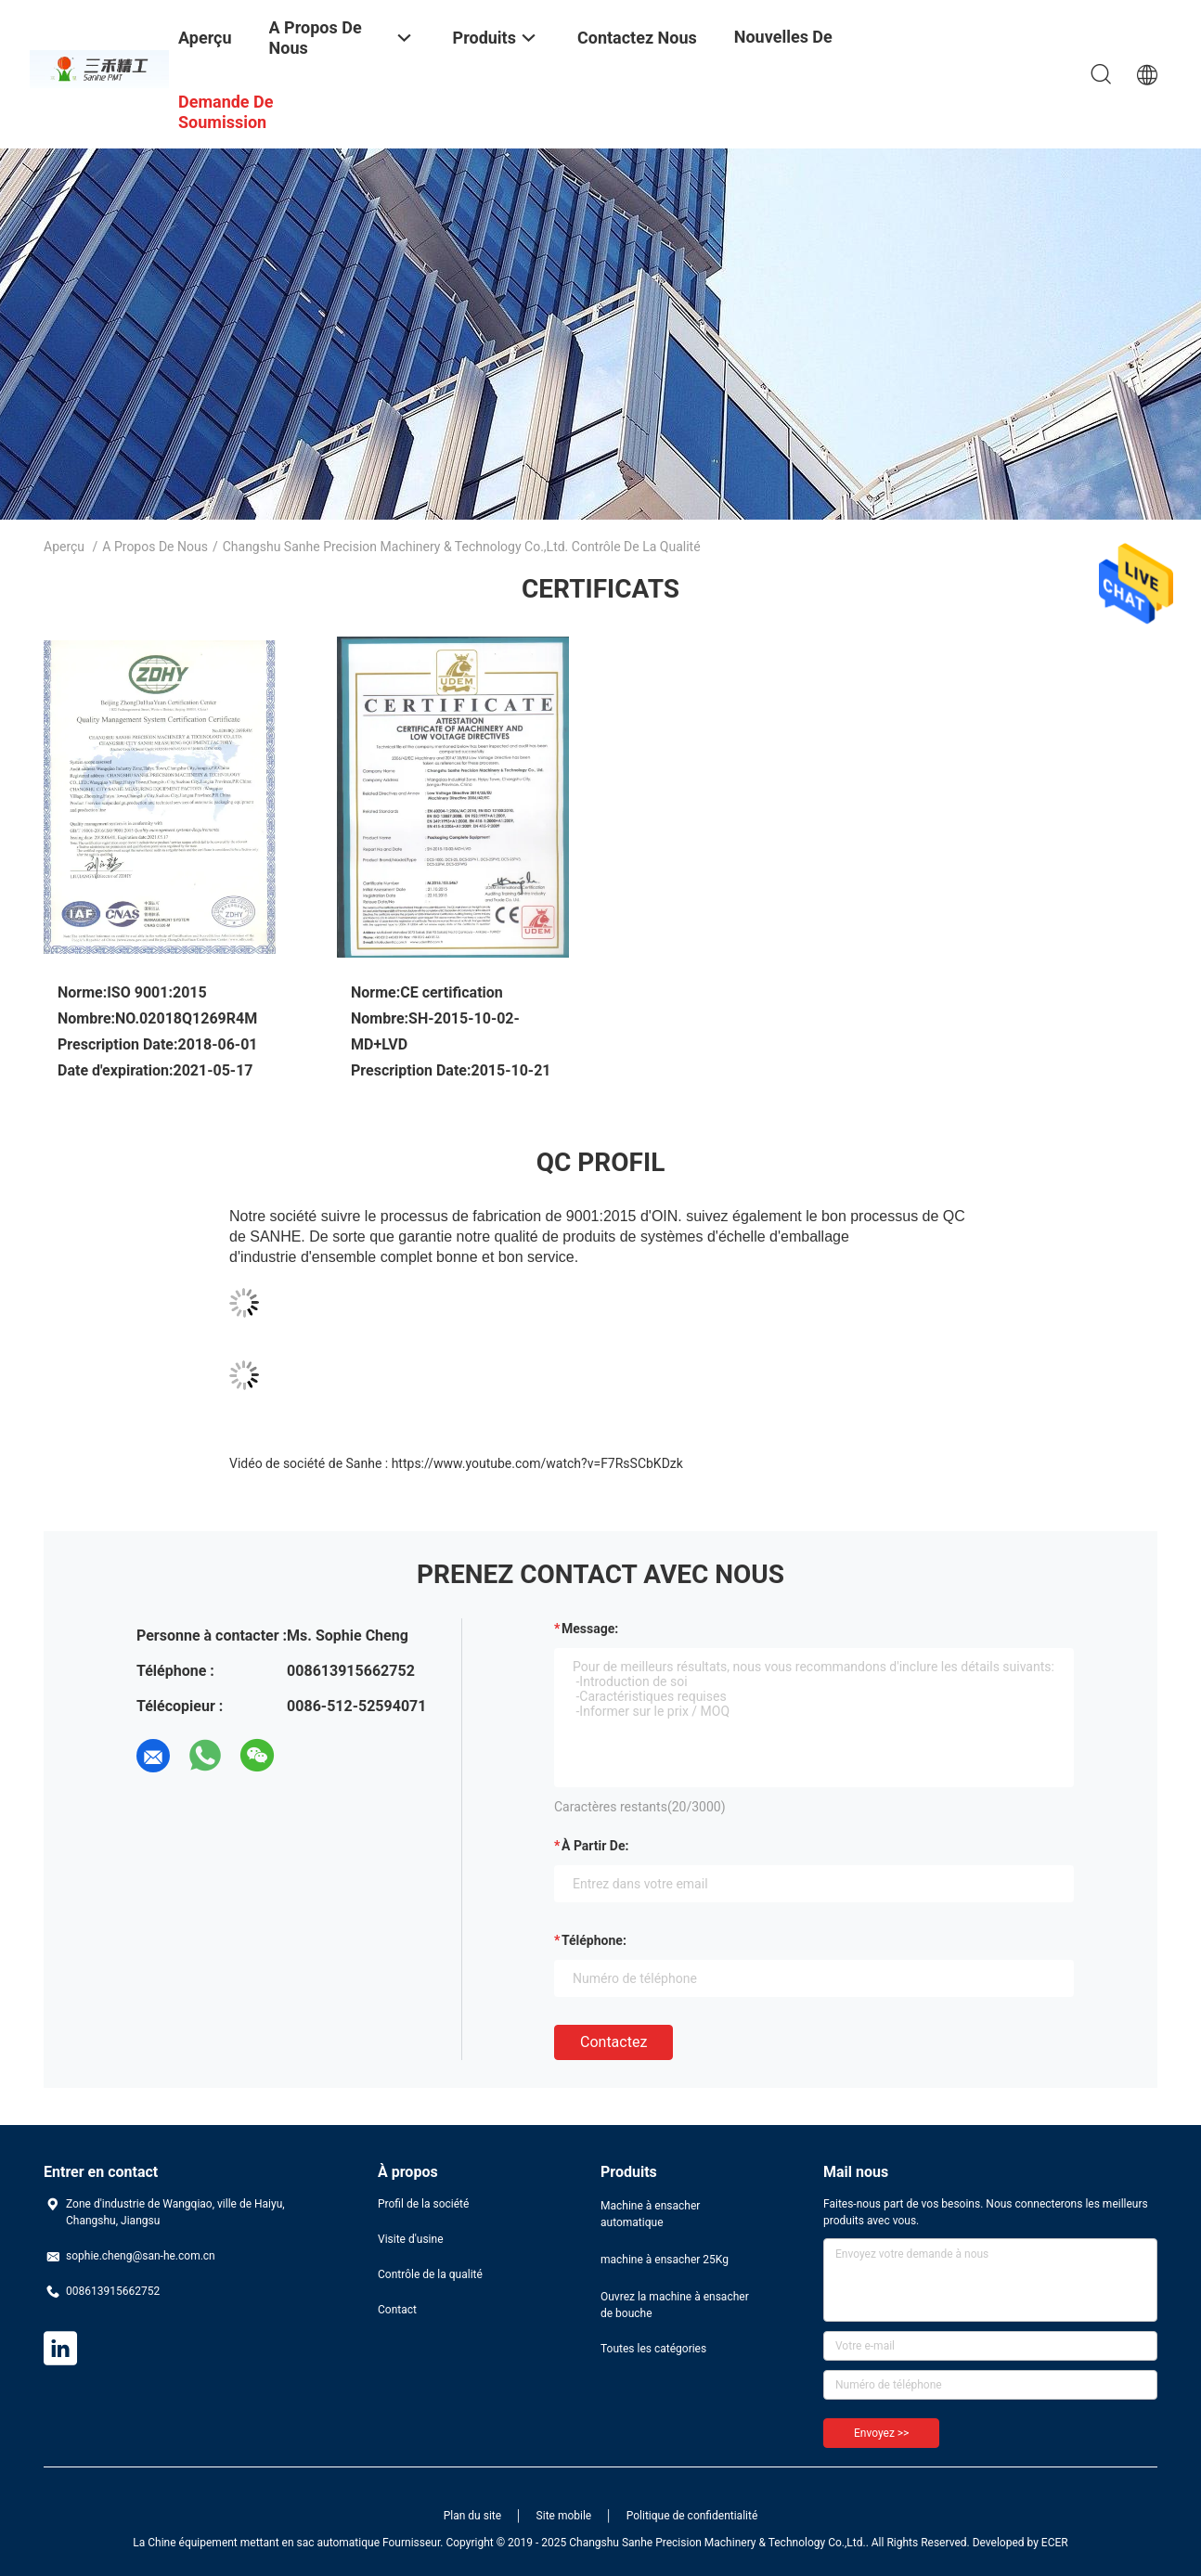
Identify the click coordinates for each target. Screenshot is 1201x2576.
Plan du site (472, 2515)
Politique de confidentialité (692, 2515)
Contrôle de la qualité (430, 2274)
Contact (397, 2309)
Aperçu (64, 546)
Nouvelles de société (783, 50)
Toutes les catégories (653, 2348)
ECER (1054, 2542)
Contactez (613, 2042)
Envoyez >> (881, 2433)
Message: (590, 1628)
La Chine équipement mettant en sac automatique (256, 2542)
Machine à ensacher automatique (650, 2214)
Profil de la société (423, 2203)
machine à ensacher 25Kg (664, 2259)
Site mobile (564, 2515)
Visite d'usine (411, 2239)
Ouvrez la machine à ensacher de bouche (674, 2305)
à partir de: (595, 1845)
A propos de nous (155, 546)
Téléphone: (594, 1940)
